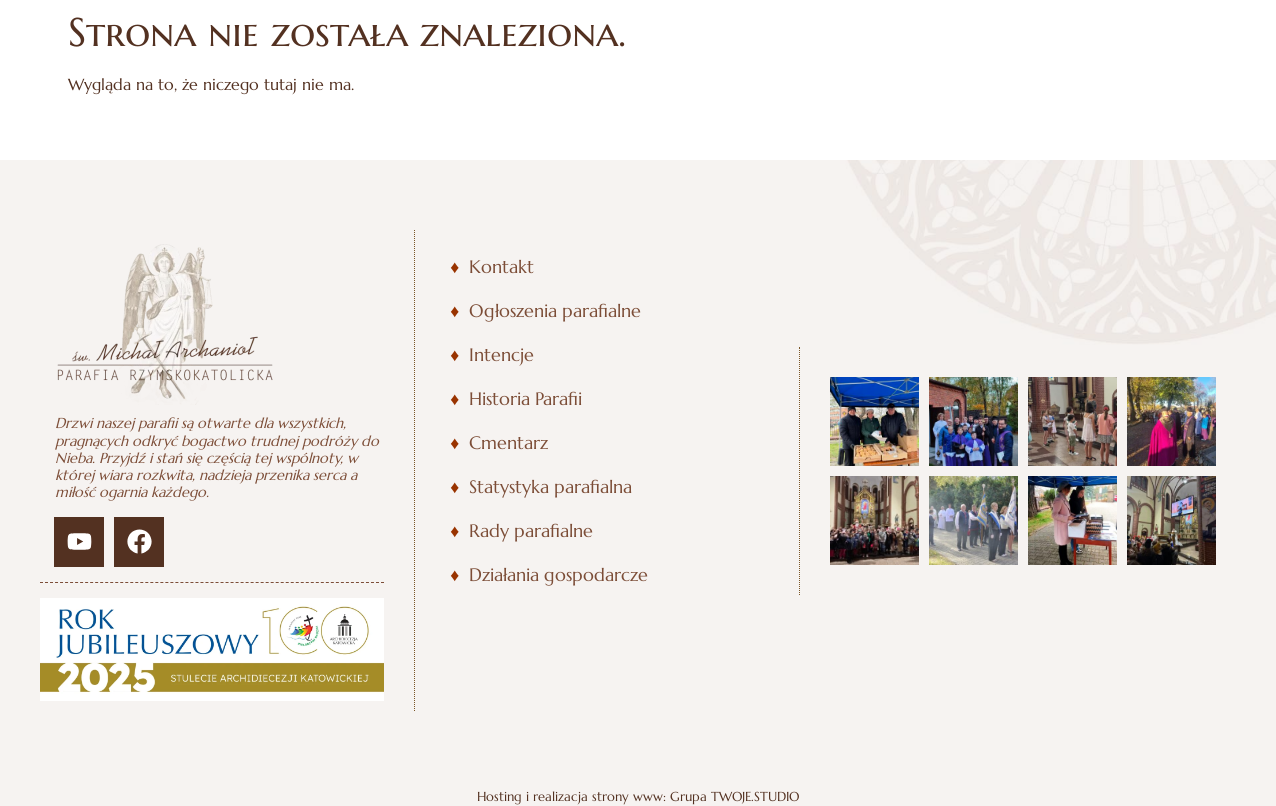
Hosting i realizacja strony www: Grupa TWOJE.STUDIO (638, 797)
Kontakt (501, 267)
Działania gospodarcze (558, 575)
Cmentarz (508, 443)
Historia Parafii (525, 399)
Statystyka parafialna (550, 487)
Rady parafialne (531, 531)
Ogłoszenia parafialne (555, 311)
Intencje (501, 355)
